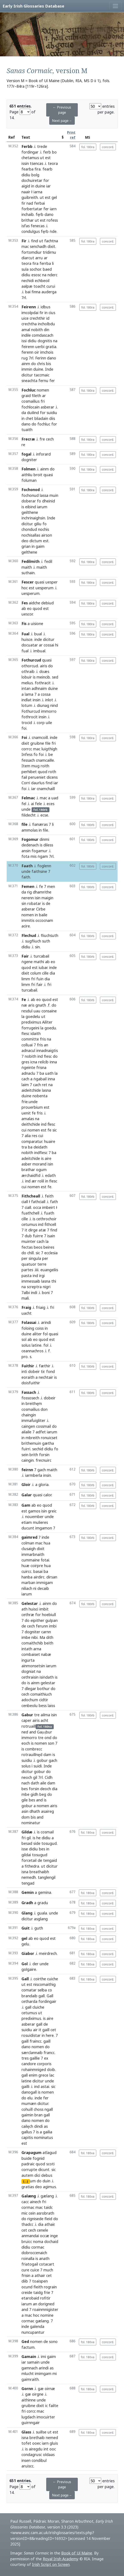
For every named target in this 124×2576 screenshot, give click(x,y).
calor (47, 1494)
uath (49, 1073)
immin (26, 369)
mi (54, 2373)
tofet (26, 2443)
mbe (25, 1794)
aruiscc (27, 2466)
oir (36, 352)
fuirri (25, 1448)
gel (54, 197)
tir (42, 1371)
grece (43, 2075)
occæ (44, 2235)
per (24, 1258)
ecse (44, 815)
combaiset (30, 1654)
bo (54, 152)
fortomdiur (31, 252)
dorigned (46, 2303)
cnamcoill (40, 737)
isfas (25, 225)
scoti (50, 2163)
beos (38, 1247)
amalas (27, 1118)
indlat (26, 699)
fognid (38, 2158)
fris (43, 1039)
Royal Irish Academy (60, 2558)
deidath (40, 1147)
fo (39, 501)
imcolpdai (29, 312)
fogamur (39, 850)
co (50, 1990)
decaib (43, 1588)
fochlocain (30, 407)
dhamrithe (42, 892)
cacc (25, 2201)
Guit (25, 1928)
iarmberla (33, 1475)
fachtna (51, 240)
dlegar (30, 1688)
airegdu (36, 2449)
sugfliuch (33, 941)
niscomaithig (44, 1984)
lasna (46, 1090)
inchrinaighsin (33, 517)
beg (42, 1794)
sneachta (29, 380)
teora (53, 163)
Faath (27, 865)
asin (24, 1811)
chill (30, 1252)
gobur (42, 1760)
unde (26, 809)
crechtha (29, 323)
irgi (42, 1275)
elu (30, 2097)
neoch (26, 1777)
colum (35, 973)
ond (47, 1737)
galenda (37, 2326)
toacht (39, 286)
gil (35, 1777)
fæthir (44, 1365)
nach (25, 1782)
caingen (28, 1426)
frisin (25, 2275)
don (44, 1409)
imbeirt (48, 1207)
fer (46, 208)
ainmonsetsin (33, 1665)
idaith (36, 1033)
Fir (23, 240)
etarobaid (30, 2298)
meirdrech (48, 1953)
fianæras (40, 824)
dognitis (45, 340)
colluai (27, 1044)
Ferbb (26, 146)
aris (31, 1005)
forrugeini (30, 1027)
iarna (38, 191)
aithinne (28, 2400)
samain (33, 2362)
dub (28, 1235)
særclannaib (32, 2052)
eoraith (27, 1377)
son (51, 1743)
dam (47, 1754)
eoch (25, 1743)
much (48, 2269)
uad (54, 797)
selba (42, 1990)
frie (24, 1101)
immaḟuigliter (33, 1420)
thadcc (27, 2224)
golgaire (28, 1969)
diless (48, 844)
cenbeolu (29, 1705)
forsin (44, 1454)
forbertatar (31, 208)
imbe (25, 1637)
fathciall (38, 1201)
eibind (30, 506)
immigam (44, 1582)
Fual (25, 633)
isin (37, 897)
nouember (34, 1516)
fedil (48, 561)
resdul (26, 1010)
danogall (29, 2092)
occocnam (44, 920)
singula (35, 1258)
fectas (27, 1247)
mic (24, 2213)
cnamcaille (45, 760)
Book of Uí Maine (76, 2553)
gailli (25, 2086)
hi (56, 645)
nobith (37, 329)
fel (23, 803)
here (50, 2035)
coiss (39, 1328)
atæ (42, 1230)
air (35, 2029)
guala (42, 1913)
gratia (51, 346)
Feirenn (28, 306)
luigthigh (49, 748)
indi (34, 1292)
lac (51, 2075)
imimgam (43, 2373)
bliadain (41, 418)
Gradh (27, 1902)
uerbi (39, 346)
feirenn (27, 346)
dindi (38, 2126)
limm (25, 978)
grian (26, 546)
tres (25, 2058)
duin (46, 2180)
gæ (41, 2388)
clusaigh (28, 1548)
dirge (33, 1230)
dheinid (48, 501)
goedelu (33, 1016)
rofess (52, 220)
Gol (24, 1963)
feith (49, 1196)
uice (25, 318)
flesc (25, 1033)
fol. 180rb (87, 825)
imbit (44, 1609)
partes (27, 1269)
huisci (33, 1609)
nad (29, 203)
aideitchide (31, 1090)
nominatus (43, 2137)
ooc (52, 2449)
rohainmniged (33, 2069)
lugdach (28, 2416)
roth (52, 771)
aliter (37, 1333)
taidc (48, 2207)
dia (52, 973)
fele (38, 803)
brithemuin (31, 1443)
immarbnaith (32, 1554)
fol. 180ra (87, 147)
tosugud (49, 1843)
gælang (47, 2195)
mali (25, 1298)
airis (43, 665)
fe (41, 886)
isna (24, 1871)
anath (44, 2258)
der (35, 1963)
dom (25, 1817)
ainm (25, 363)
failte (53, 2405)
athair (49, 2224)
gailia (47, 2131)
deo (24, 540)
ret (44, 1084)
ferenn (27, 352)
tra (24, 1147)
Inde (49, 369)
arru (39, 257)
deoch (45, 1788)
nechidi (27, 280)
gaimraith (30, 2379)
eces (50, 803)
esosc (36, 274)
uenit (26, 1113)
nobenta (39, 1095)
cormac (27, 2207)
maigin (47, 897)
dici (37, 2175)
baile (43, 914)
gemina (44, 1892)
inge (54, 2235)
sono (53, 2341)
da (23, 412)
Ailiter (47, 1022)
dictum (35, 540)
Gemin (27, 1892)
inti (24, 1371)
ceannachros (32, 1350)
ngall (48, 2109)
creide (26, 2292)
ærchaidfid (30, 1175)
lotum (26, 705)
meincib (43, 677)
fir (23, 203)
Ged (25, 2341)
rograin (50, 2286)
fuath (49, 1213)
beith (48, 1643)
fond (50, 1371)
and (32, 1732)
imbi (53, 1626)
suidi (38, 1766)
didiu (25, 174)
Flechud (28, 935)
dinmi (44, 839)
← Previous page (62, 110)
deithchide (30, 1124)
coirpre (37, 1565)
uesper (51, 582)
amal (25, 329)
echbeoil (42, 280)
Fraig (26, 1307)
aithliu (26, 474)
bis (48, 363)
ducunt (27, 1528)
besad (26, 1843)
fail (24, 777)
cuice (34, 2269)
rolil (41, 1181)
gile (24, 1799)
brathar (28, 1169)
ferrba (45, 263)
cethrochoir (46, 1218)
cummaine (30, 1560)
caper (26, 1720)
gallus (26, 2131)
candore (28, 2063)
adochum (29, 1699)
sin (23, 903)
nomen (43, 390)
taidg (38, 2292)
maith (26, 567)
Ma (42, 1637)
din (46, 329)
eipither (37, 1620)
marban (28, 1582)
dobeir (34, 1371)
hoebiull (49, 1614)
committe (30, 1039)
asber (26, 1164)
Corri (25, 782)
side (36, 1843)
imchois (46, 352)
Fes (24, 602)
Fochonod (30, 489)
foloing (27, 1328)
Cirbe (40, 909)
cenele (42, 2230)
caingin (27, 1460)
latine (36, 1345)
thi (53, 1281)
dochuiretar (31, 180)
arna (37, 1648)
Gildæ (26, 1832)
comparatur (31, 1141)
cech (50, 439)
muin (53, 495)
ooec (36, 2443)
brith (33, 1454)
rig (29, 892)
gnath (40, 1005)
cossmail (43, 1426)
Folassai (28, 1322)
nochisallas (30, 535)
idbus (45, 306)
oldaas (49, 2454)
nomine (47, 2315)
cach (25, 1078)
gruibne (37, 743)
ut (42, 157)
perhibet (29, 771)
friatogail (29, 2264)
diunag (43, 705)
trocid (26, 722)
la (22, 1016)
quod (37, 608)
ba (42, 1073)
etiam (26, 1522)
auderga (49, 291)
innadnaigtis (47, 1050)
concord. (108, 147)
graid (26, 395)
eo (29, 608)
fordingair (47, 2001)
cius (52, 312)
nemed (52, 2437)
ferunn (42, 1626)
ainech (35, 2201)
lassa (44, 495)
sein (24, 1454)
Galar (26, 1494)
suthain (28, 572)
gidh (34, 1794)
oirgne (37, 2394)
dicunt (43, 2169)
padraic (28, 2163)
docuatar (29, 645)
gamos (34, 1511)
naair (25, 191)
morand (39, 1164)
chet (29, 418)
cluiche (38, 2007)
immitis (27, 920)
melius (27, 682)
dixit (51, 246)
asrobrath (45, 2213)
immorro (49, 711)
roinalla (27, 2258)
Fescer (27, 582)
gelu (25, 1944)
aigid (25, 186)
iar (48, 186)
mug (35, 765)
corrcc (26, 748)
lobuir (26, 677)
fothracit (43, 682)
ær (34, 1181)
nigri (47, 1286)
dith (49, 1637)
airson (46, 535)
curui (50, 286)
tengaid (50, 1860)
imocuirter (46, 2416)
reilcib (43, 1061)
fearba (27, 169)
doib (51, 2069)
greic (52, 1511)
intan (26, 688)
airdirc (39, 1577)
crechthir (37, 318)
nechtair (46, 1377)
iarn (53, 208)
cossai (49, 645)
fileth (36, 395)
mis (34, 856)
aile (43, 1782)
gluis (54, 2443)
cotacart (46, 2264)
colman (27, 1543)
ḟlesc (51, 1124)
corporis (44, 2063)
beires (48, 1247)
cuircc (26, 1571)
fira (38, 169)
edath (50, 1175)
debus (46, 2175)
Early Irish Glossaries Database (33, 6)
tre (37, 1714)
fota (25, 856)
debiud (47, 602)
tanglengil (46, 1877)
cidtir (43, 1699)
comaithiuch (41, 1694)
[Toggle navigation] (115, 6)
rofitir (45, 2298)
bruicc (26, 2241)
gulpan (51, 1620)
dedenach (30, 844)
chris (41, 363)
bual (38, 633)
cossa (46, 694)
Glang (26, 1913)
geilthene (29, 512)
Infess (26, 754)
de (48, 903)
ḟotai (45, 1560)
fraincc (35, 2041)
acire (25, 926)
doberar (28, 501)
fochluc (43, 424)
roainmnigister (45, 2309)
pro (24, 1356)
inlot (49, 699)
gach (41, 1469)
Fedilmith (30, 561)
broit (38, 474)
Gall (25, 1978)
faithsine (39, 871)
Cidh (48, 1777)
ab (23, 608)
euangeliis (49, 1269)
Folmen (28, 468)
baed (47, 269)
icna (33, 1061)
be (50, 754)
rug (24, 358)
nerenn (27, 897)
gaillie (35, 2058)
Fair (25, 956)
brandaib (29, 1995)
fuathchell (30, 1213)
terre (41, 1264)
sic (54, 1130)
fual (25, 650)
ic (46, 2405)
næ (24, 1005)
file (48, 743)
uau (37, 1010)
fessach (28, 760)
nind (54, 705)
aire (48, 1158)
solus (26, 1345)
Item (25, 765)
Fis (23, 623)
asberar (47, 407)
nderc (52, 274)
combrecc (33, 1749)
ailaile (26, 1431)
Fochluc (28, 390)
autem (27, 2175)
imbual (39, 650)
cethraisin (29, 1677)
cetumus (29, 1224)
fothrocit (29, 716)
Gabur (27, 1714)
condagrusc (31, 2454)
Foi (24, 737)
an (46, 1044)
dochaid (51, 2241)
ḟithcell (50, 1224)
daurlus (37, 782)
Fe (23, 999)
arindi (46, 1322)
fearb (47, 169)
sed (55, 677)
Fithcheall (30, 1196)
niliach (26, 1588)
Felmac (28, 797)
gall (41, 1995)
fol (45, 1333)
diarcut (27, 257)
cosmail (47, 1832)
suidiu (52, 412)
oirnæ (50, 2388)
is (22, 506)
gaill (45, 2029)
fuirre (38, 1235)
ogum (41, 1169)
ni (34, 1588)
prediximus (31, 1022)
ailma (45, 1714)
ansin (26, 850)
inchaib (27, 214)
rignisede (35, 2218)
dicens (52, 777)
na (44, 274)
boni (46, 1292)
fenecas (37, 225)
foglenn (44, 865)
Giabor (27, 1953)
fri (43, 401)
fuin (39, 978)
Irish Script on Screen (51, 2564)
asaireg (47, 1811)
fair (39, 984)
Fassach (28, 1392)
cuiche (52, 1978)
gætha (48, 1443)
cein (32, 2213)
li (53, 263)
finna (36, 291)
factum (28, 2347)
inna (53, 1061)
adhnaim (39, 688)
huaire (49, 1141)
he (38, 1837)
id (47, 318)
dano (49, 214)
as (46, 2126)
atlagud (50, 2152)
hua (47, 1543)
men (51, 886)
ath (24, 1609)
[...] (25, 2181)
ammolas (29, 830)
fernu (43, 380)
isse (24, 1848)
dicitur (27, 375)
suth (46, 941)
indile (26, 335)
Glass (26, 2432)
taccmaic (41, 375)
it (26, 1230)
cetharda (29, 2001)
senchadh (38, 246)
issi (24, 340)
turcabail (41, 956)
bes (24, 1788)
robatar (34, 903)
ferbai (39, 203)
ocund (26, 2286)
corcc (31, 2411)
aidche (34, 602)
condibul (39, 2460)
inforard (43, 454)
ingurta (28, 1660)
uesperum (44, 587)
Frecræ (28, 439)
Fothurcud (31, 660)
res (34, 1135)
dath (35, 1782)
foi (23, 728)
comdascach (42, 335)
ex (46, 2058)
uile (49, 722)
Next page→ (62, 120)
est (48, 157)
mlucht (27, 2373)
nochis (43, 529)
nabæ (46, 1654)
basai (38, 1571)
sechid (37, 1448)
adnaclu (28, 1073)
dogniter (32, 1631)
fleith (38, 2286)
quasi (48, 474)
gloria (43, 1484)
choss (38, 2109)
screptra (34, 1286)
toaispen (40, 2281)
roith (45, 765)
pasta (26, 1275)
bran (38, 2114)
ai (32, 803)
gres (25, 1061)
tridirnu (49, 252)
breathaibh (39, 1871)
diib (24, 2281)
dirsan (51, 1577)
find (34, 240)
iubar (43, 967)
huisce (26, 639)
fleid (48, 2218)
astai (45, 2086)
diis (52, 418)
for (46, 180)
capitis (27, 2137)
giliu (37, 523)
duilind (33, 412)
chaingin (28, 1414)
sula (25, 269)
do (33, 363)
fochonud (30, 495)
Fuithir (27, 1365)
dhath (34, 1811)
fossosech (30, 1397)
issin (25, 163)
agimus (49, 2186)
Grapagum (31, 2152)
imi (43, 2356)
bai (28, 291)
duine (40, 186)
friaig (40, 1307)
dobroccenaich (34, 2252)
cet (53, 2029)
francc (49, 2052)
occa (37, 1207)
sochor (35, 269)
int (46, 2449)
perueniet (37, 777)
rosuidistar (31, 2035)
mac (25, 246)
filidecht (28, 815)
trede (42, 146)
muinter (28, 1241)
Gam (25, 1505)
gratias (27, 2186)
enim (33, 2075)
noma (38, 2241)
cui (23, 1130)
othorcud (29, 665)
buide (26, 2158)
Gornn (27, 2388)
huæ (25, 1565)
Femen (27, 886)
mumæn (28, 2103)
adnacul (28, 1050)
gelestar (48, 1682)
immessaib (30, 1281)
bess (43, 1705)
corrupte (29, 2169)
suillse (41, 2432)
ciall (24, 1201)
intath (26, 1648)
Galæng (28, 2195)
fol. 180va (87, 1832)
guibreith (29, 197)
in (32, 186)
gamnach (29, 2367)
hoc (24, 587)
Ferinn (40, 358)
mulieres (40, 1522)
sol (23, 1339)
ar (45, 257)
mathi (39, 961)
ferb (47, 152)
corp (41, 722)
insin (36, 699)
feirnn (27, 1469)
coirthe (40, 1978)
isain (51, 1235)
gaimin (27, 2114)
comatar (29, 1990)
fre (42, 439)
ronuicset (49, 1437)
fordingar (29, 152)
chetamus (30, 157)
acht (44, 1720)
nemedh (28, 1877)
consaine (49, 1010)
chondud (29, 529)
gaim (40, 546)
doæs (44, 671)
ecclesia (51, 1252)
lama (29, 694)
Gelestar (29, 1603)
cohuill (27, 2109)
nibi (34, 1637)
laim (25, 1084)
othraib (28, 671)
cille (45, 973)
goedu (50, 1027)
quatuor (28, 1264)
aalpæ (26, 286)
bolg (35, 174)
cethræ (27, 1614)
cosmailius (30, 401)
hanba (26, 1577)
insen (26, 2460)
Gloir (26, 1484)
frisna (41, 1067)
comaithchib (32, 1643)
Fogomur (29, 839)
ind (40, 1056)
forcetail (29, 1860)
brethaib (37, 2437)
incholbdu (46, 323)
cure (25, 2269)
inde (38, 639)
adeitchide (30, 1158)
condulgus (30, 231)
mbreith (33, 1437)
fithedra (32, 1866)
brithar (27, 220)
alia (28, 1135)
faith (25, 877)
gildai (26, 1854)
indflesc (40, 1152)
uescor (27, 614)
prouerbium (32, 1107)
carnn (46, 1631)
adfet (41, 1431)
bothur (43, 1688)
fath (54, 1201)
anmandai (30, 2235)
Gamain (28, 2356)
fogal (26, 454)
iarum (42, 506)
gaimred (29, 1537)
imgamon (43, 1528)
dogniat (28, 1671)
